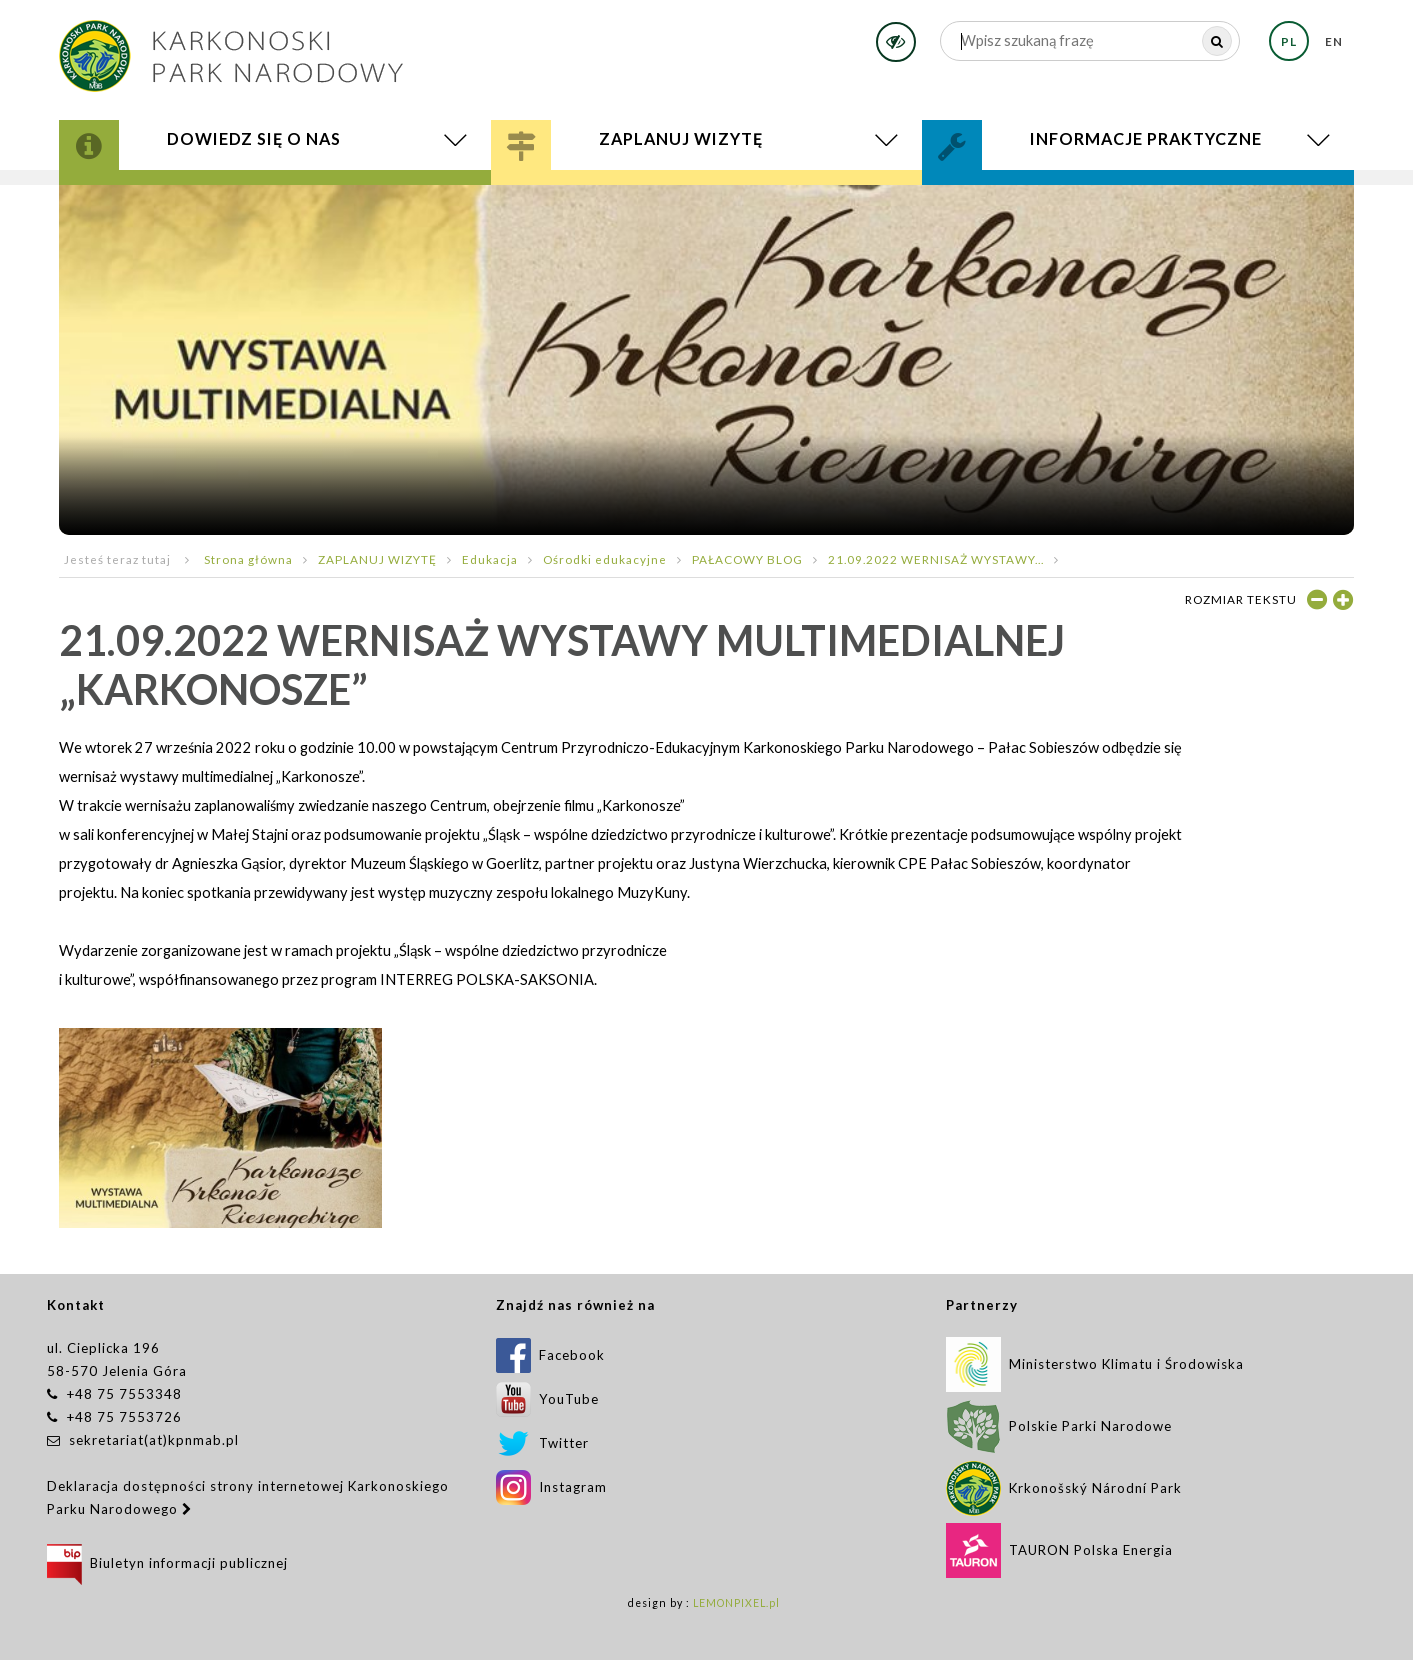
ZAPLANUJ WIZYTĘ (377, 559)
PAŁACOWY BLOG (747, 559)
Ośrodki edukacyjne (605, 559)
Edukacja (490, 559)
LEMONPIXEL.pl (736, 1603)
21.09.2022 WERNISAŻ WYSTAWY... (936, 559)
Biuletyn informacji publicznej (167, 1563)
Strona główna (248, 559)
